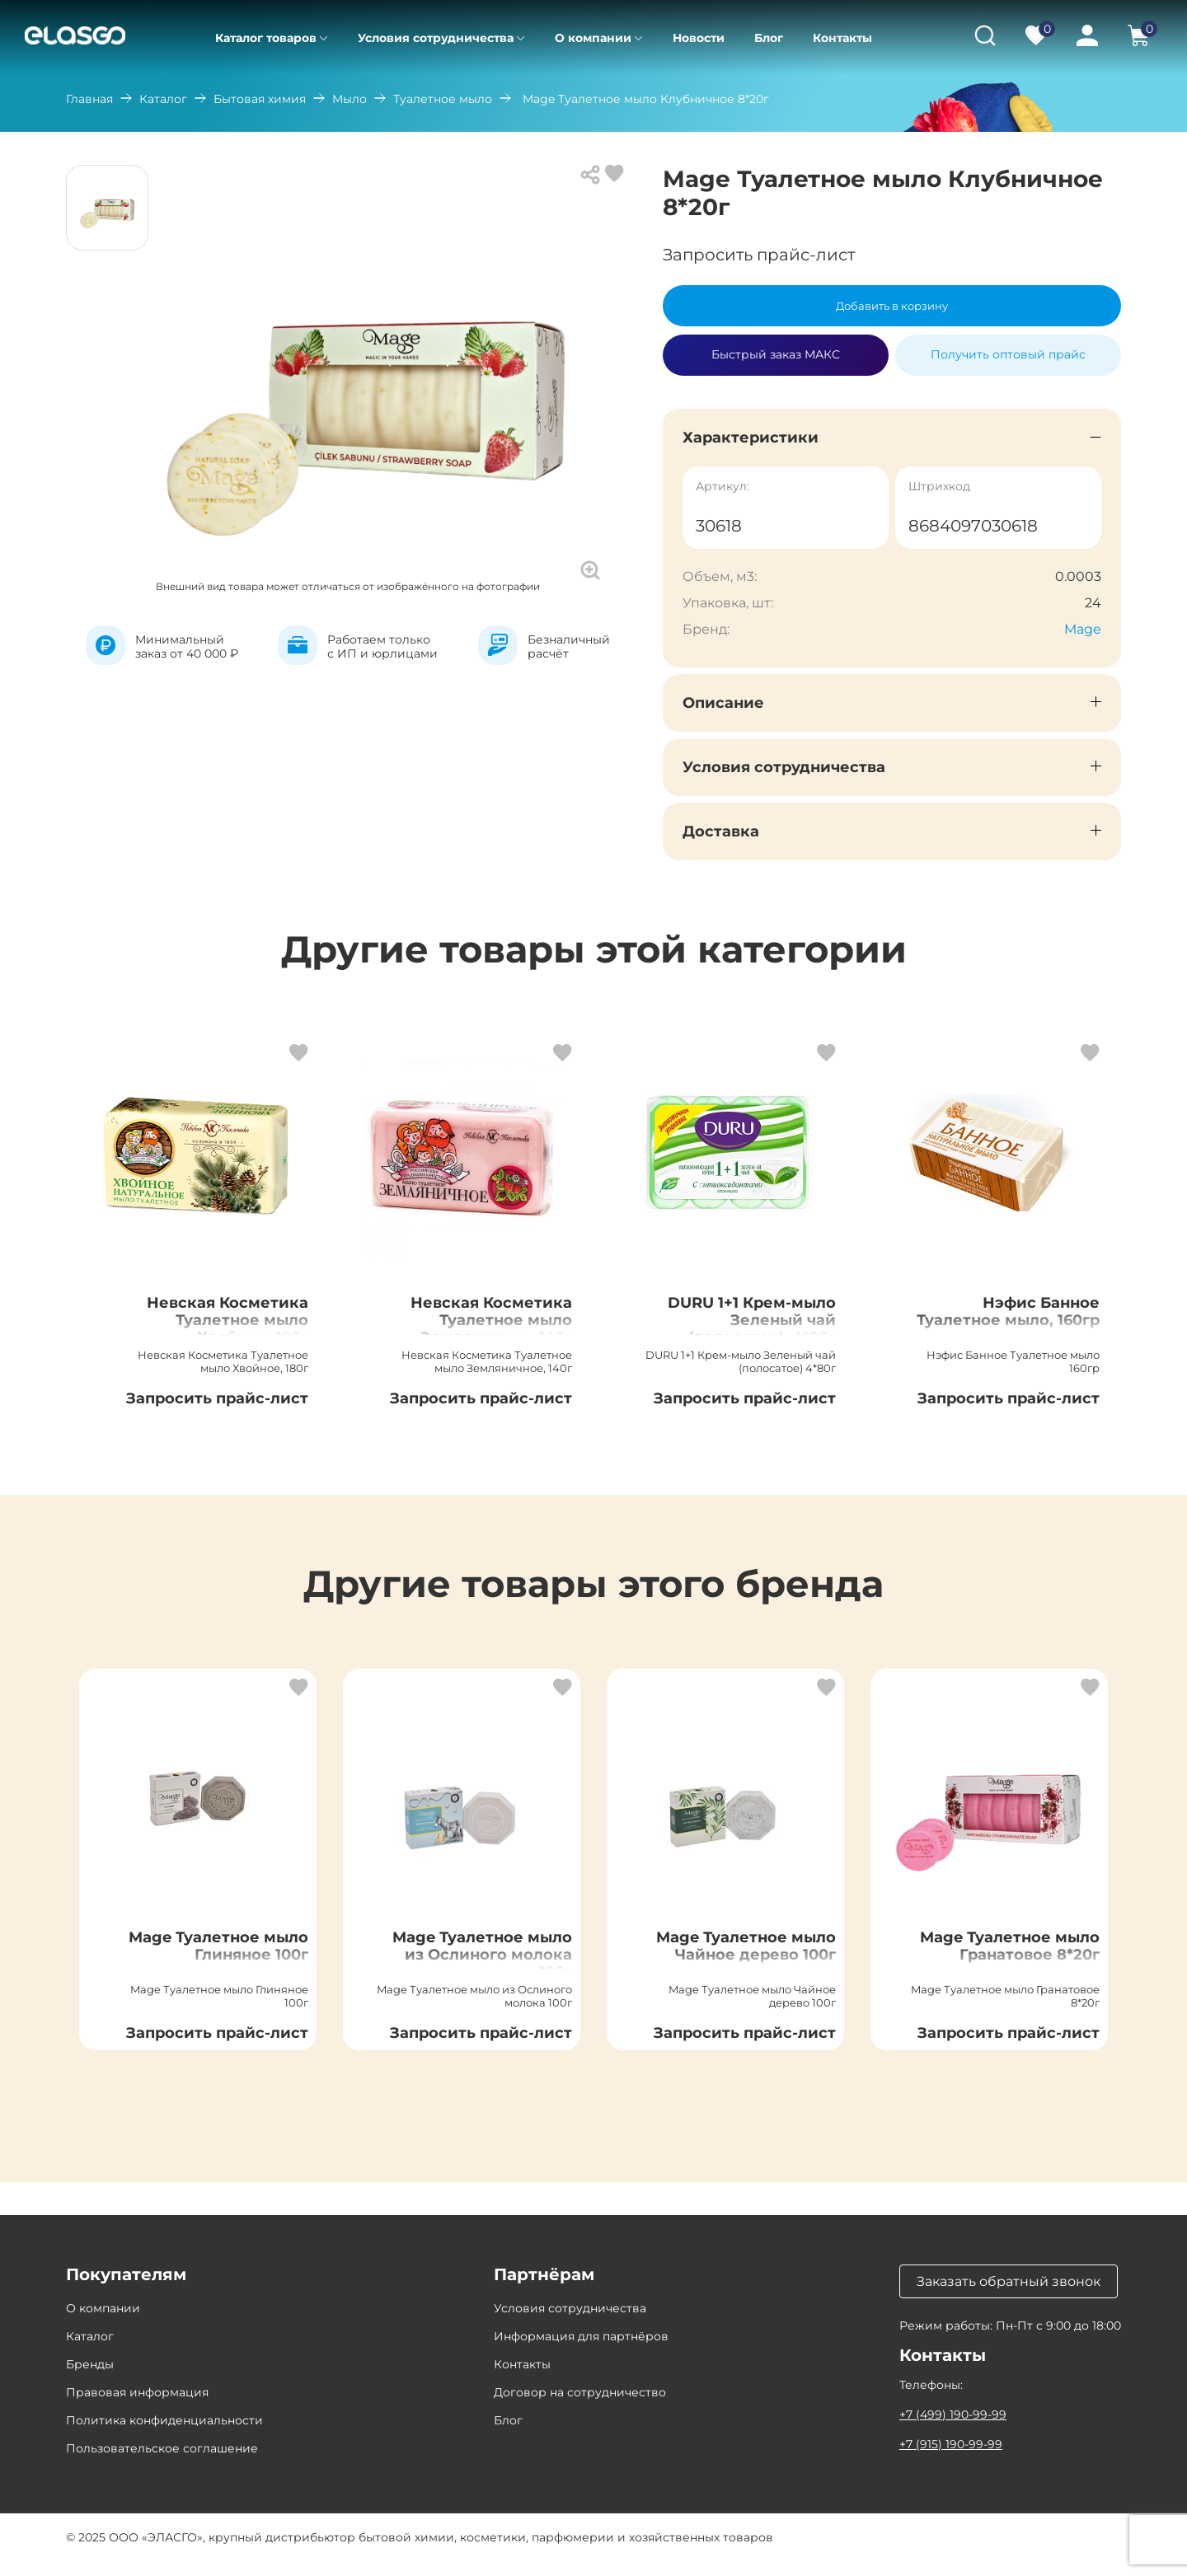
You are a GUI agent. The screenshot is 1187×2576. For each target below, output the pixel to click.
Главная (89, 98)
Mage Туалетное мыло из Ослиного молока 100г (485, 1968)
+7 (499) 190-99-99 (952, 2429)
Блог (768, 37)
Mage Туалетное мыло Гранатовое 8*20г (1018, 1968)
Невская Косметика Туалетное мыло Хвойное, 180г (216, 1326)
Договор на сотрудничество (580, 2407)
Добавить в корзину (892, 305)
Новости (699, 37)
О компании (593, 37)
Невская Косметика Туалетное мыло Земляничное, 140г (480, 1326)
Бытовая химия (259, 98)
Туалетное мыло (442, 98)
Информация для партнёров (581, 2351)
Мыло (349, 98)
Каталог (163, 98)
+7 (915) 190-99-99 (950, 2459)
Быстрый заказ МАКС (775, 348)
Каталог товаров (266, 37)
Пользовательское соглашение (162, 2463)
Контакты (842, 37)
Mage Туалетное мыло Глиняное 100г (214, 1959)
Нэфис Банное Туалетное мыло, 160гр (1020, 1326)
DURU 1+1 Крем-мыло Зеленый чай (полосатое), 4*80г (738, 1326)
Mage (1082, 629)
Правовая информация (137, 2407)
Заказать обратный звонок (1008, 2296)
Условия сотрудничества (436, 37)
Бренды (90, 2379)
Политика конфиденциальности (164, 2435)
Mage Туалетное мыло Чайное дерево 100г (737, 1968)
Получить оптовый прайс (1008, 354)
